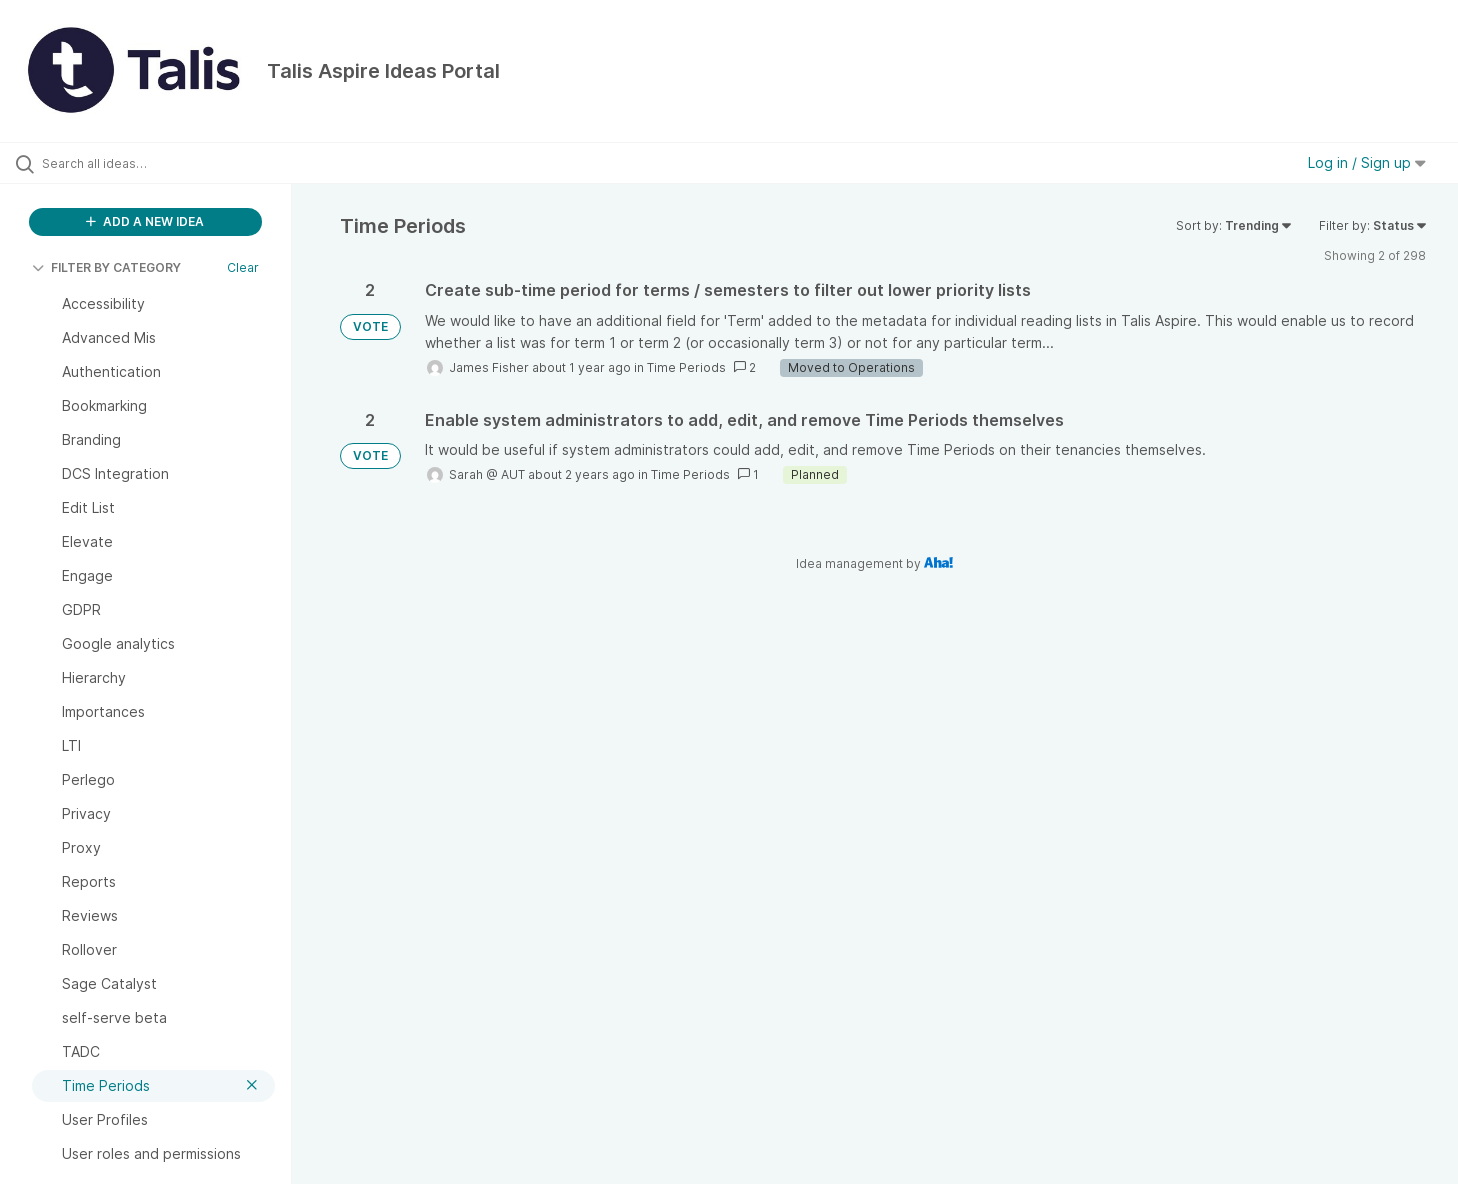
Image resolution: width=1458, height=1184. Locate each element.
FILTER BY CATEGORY (106, 267)
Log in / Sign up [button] (1367, 162)
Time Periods (686, 367)
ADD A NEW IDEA (145, 221)
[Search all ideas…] (171, 163)
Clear (243, 267)
